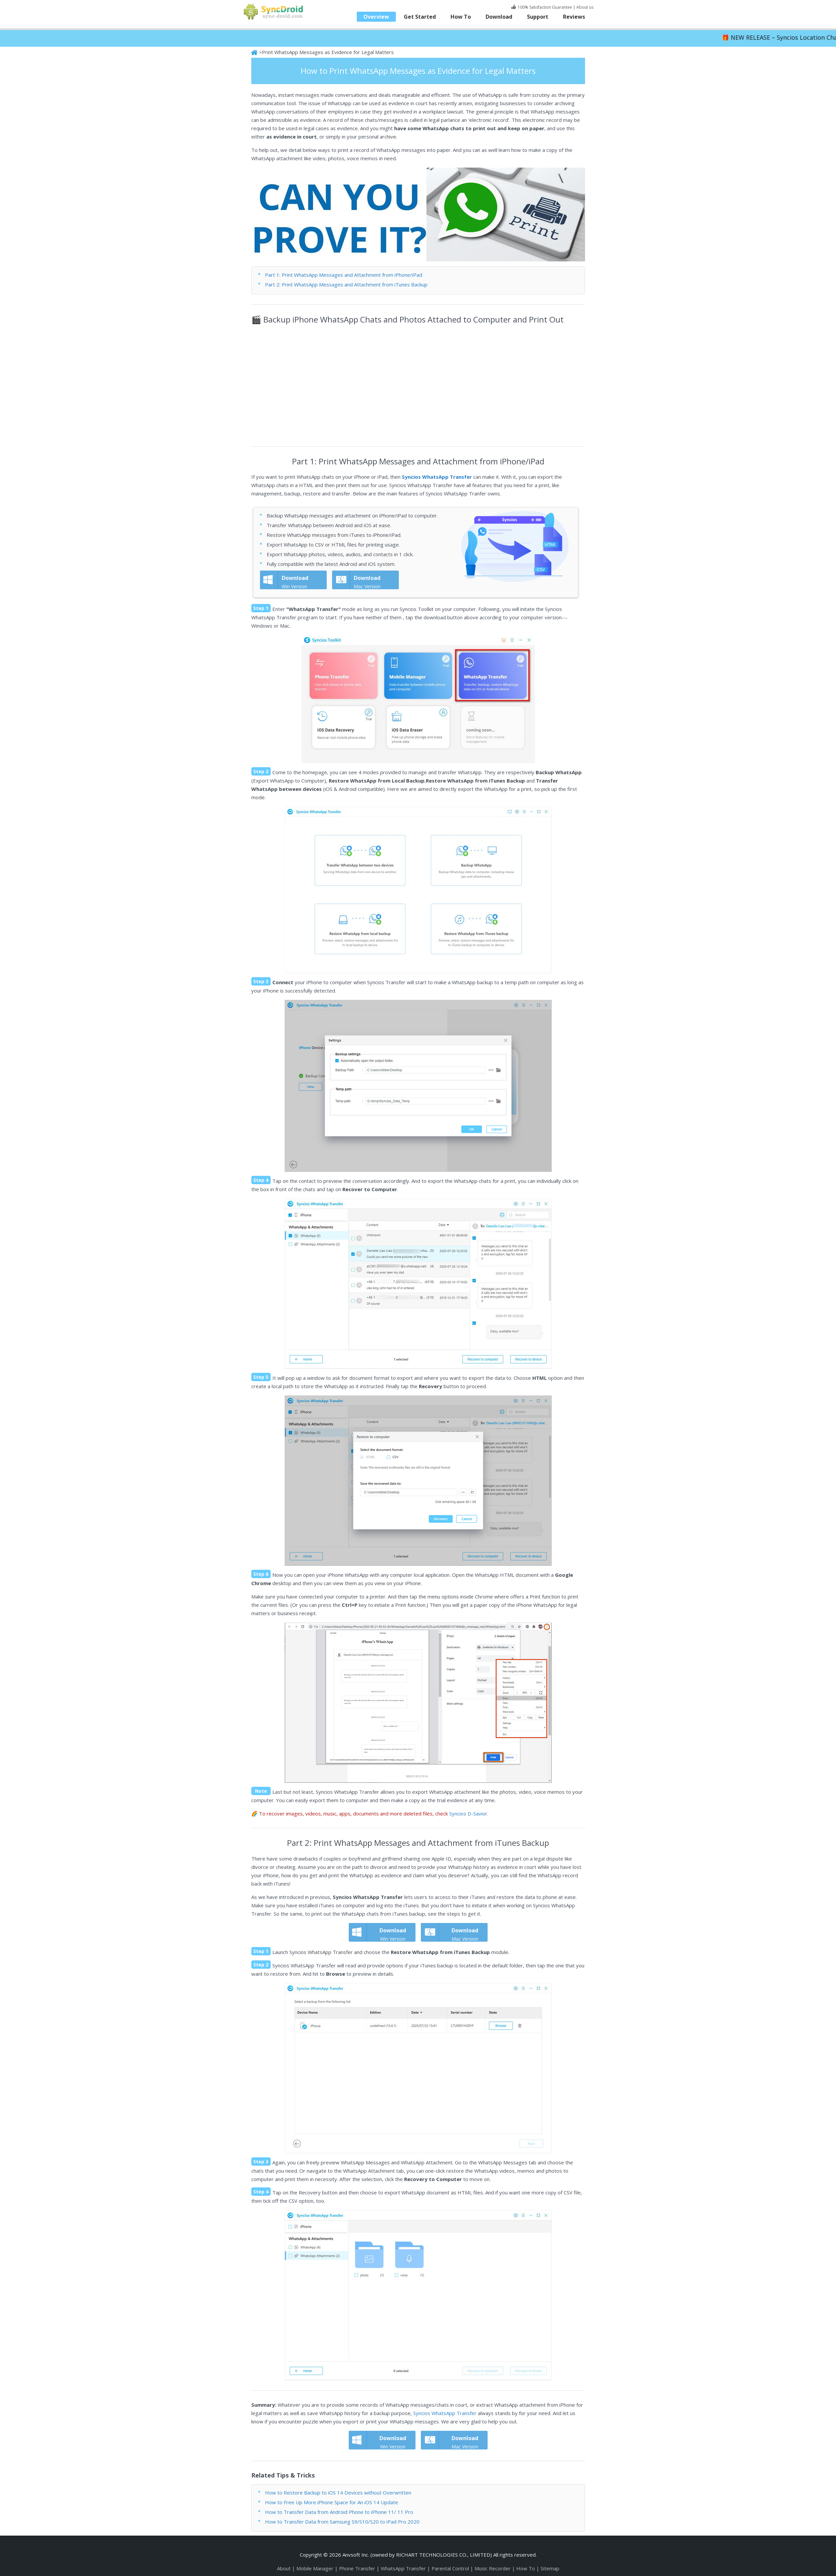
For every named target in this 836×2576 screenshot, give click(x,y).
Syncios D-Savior (468, 1813)
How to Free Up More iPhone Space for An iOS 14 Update (331, 2502)
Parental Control (451, 2568)
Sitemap (550, 2568)
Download (499, 16)
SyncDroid (274, 11)
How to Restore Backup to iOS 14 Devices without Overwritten (338, 2492)
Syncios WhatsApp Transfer (445, 2413)
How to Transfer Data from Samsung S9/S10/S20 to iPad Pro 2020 (342, 2521)
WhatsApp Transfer (403, 2568)
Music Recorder (493, 2568)
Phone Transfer (357, 2568)
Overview (376, 16)
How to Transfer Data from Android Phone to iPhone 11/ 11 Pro (339, 2512)
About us (584, 7)
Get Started (420, 16)
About (284, 2568)
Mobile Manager (314, 2568)
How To (461, 16)
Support (537, 16)
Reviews (574, 16)
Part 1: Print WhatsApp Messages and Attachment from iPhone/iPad (343, 274)
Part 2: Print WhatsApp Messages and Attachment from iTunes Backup (346, 284)
